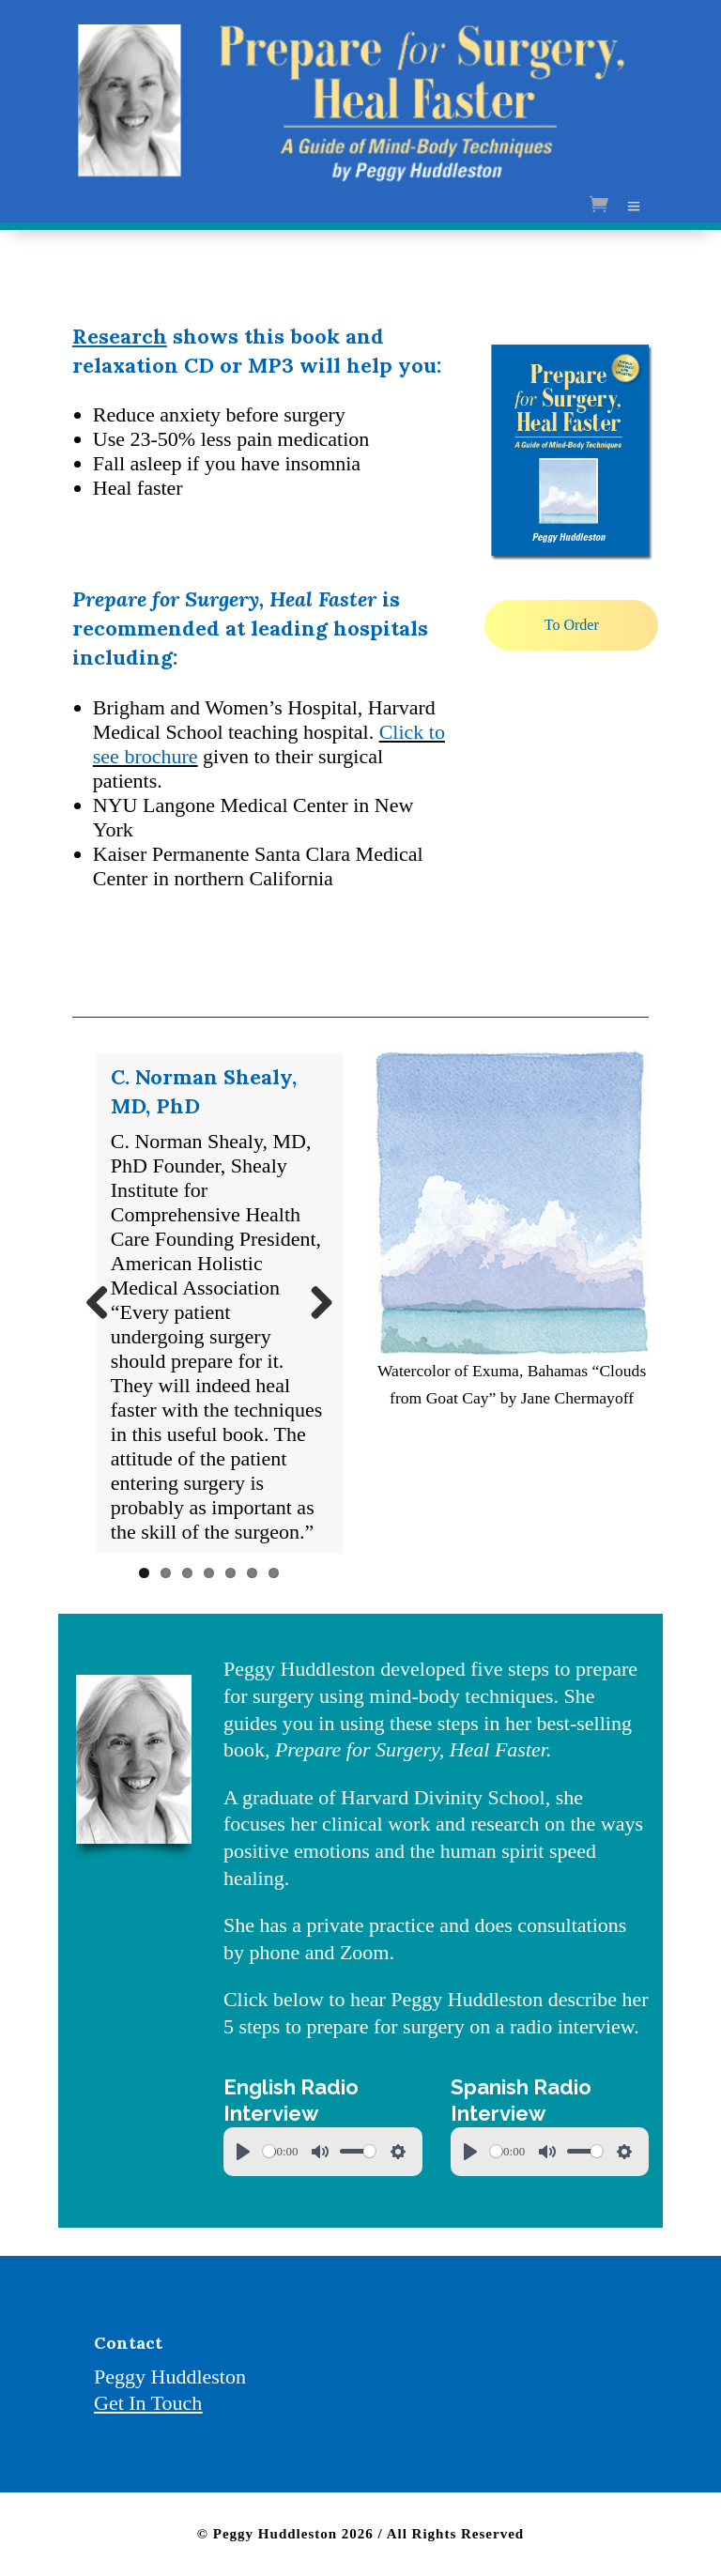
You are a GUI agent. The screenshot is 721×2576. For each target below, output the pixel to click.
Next (314, 1304)
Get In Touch (148, 2403)
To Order (572, 625)
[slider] (269, 2151)
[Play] (243, 2152)
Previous (104, 1304)
